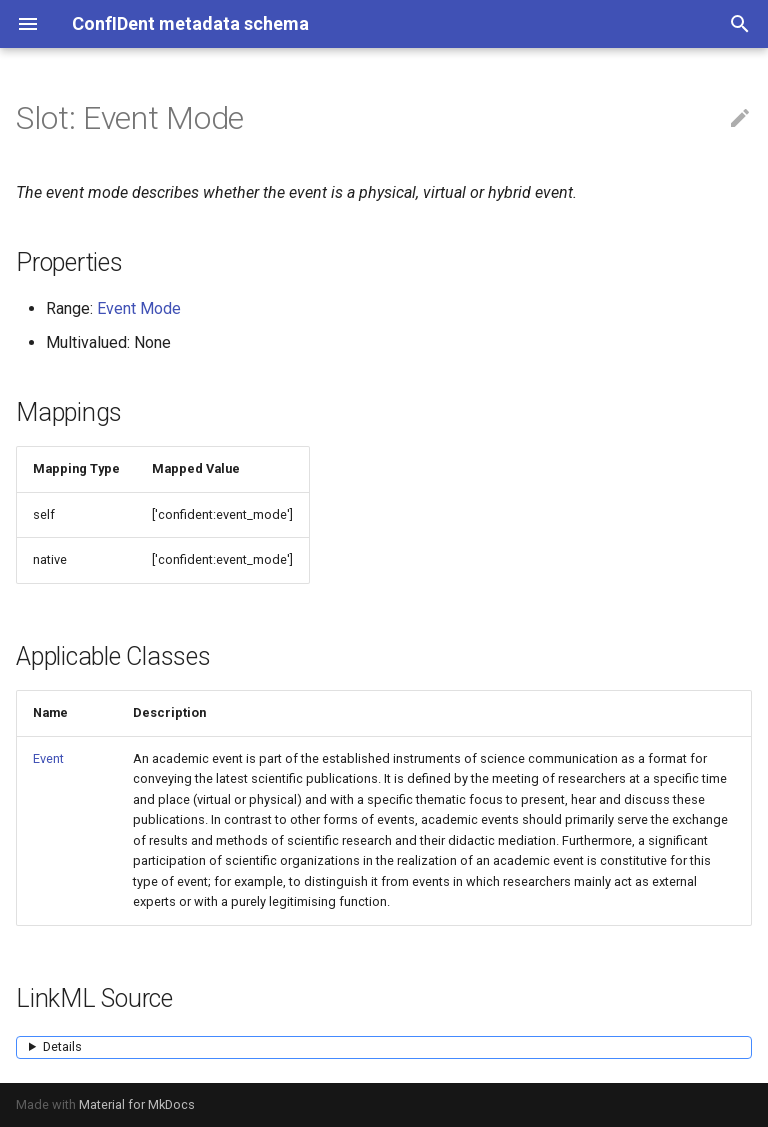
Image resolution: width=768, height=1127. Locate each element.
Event (48, 758)
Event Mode (139, 308)
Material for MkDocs (137, 1104)
